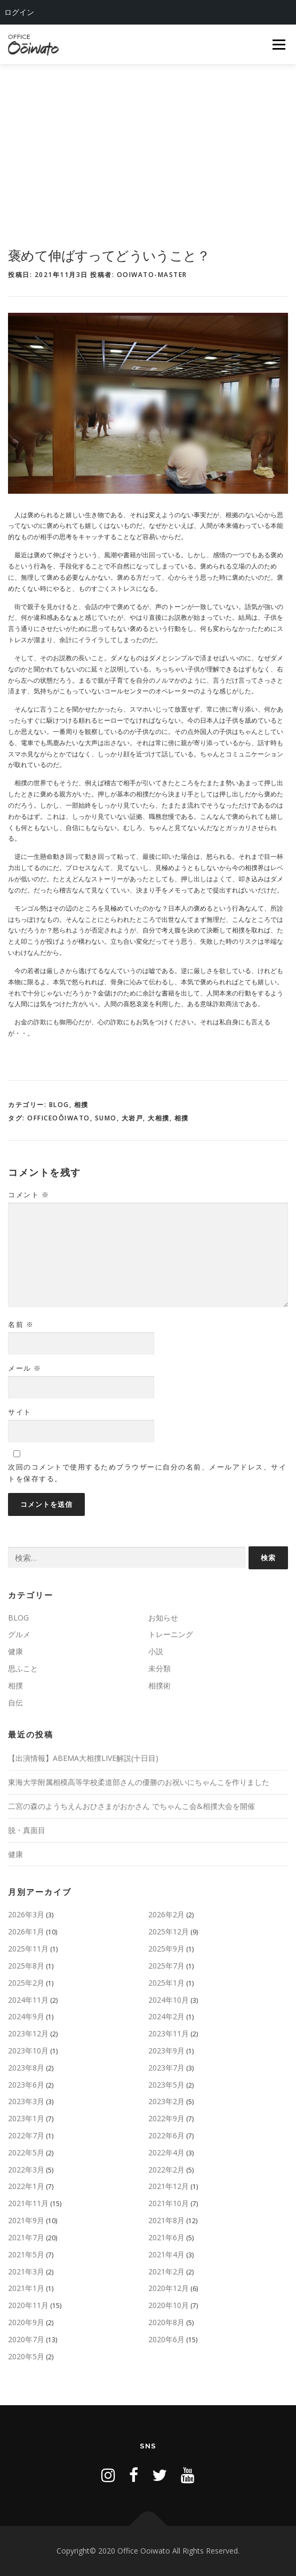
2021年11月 (28, 2203)
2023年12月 (28, 2033)
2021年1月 (26, 2288)
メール (25, 1368)
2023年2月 (166, 2101)
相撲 (81, 1104)
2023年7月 (166, 2068)
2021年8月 (166, 2220)
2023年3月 (26, 2101)
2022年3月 (26, 2169)
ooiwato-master (152, 274)
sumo (106, 1118)
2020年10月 (168, 2305)
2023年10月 (28, 2050)
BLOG (59, 1104)
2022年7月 (26, 2135)
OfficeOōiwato (58, 1118)
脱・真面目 (26, 1830)
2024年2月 (166, 2016)
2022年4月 (166, 2152)
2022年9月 (166, 2118)
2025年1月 (166, 1983)
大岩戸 (132, 1118)
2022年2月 (166, 2169)
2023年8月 (26, 2068)
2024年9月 (26, 2016)
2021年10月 (168, 2203)
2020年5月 (26, 2356)
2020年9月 (26, 2322)
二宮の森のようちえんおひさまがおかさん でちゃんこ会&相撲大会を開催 (131, 1806)
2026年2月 (166, 1914)
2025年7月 (166, 1966)
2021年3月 (26, 2271)
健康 (15, 1651)
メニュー (278, 44)
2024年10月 (168, 2000)
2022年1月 (26, 2186)
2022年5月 (26, 2152)
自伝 (15, 1702)
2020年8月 (166, 2322)
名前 (21, 1324)
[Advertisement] (148, 145)
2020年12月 (168, 2288)
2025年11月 (28, 1948)
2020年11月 (28, 2305)
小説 (155, 1651)
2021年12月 (168, 2186)
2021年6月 (166, 2237)
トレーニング (170, 1634)
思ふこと (23, 1668)
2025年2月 (26, 1983)
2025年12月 (168, 1931)
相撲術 (159, 1685)
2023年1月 (26, 2118)
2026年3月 (26, 1914)
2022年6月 (166, 2135)
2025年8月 (26, 1966)
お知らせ (163, 1618)
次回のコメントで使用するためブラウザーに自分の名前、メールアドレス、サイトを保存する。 (147, 1472)
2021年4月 (166, 2254)
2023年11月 (168, 2033)
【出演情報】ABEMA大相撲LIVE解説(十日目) (83, 1758)
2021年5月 (26, 2254)
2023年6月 (26, 2085)
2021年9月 (26, 2220)
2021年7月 (26, 2237)
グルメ (19, 1634)
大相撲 (159, 1118)
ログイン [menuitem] (19, 12)
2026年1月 (26, 1931)
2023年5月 (166, 2085)
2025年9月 (166, 1948)
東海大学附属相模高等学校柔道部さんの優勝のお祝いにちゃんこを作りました (138, 1782)
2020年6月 (166, 2339)
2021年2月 (166, 2271)
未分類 (159, 1668)
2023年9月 (166, 2050)
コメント (28, 1194)
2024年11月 (28, 2000)
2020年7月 (26, 2339)
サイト (19, 1412)
